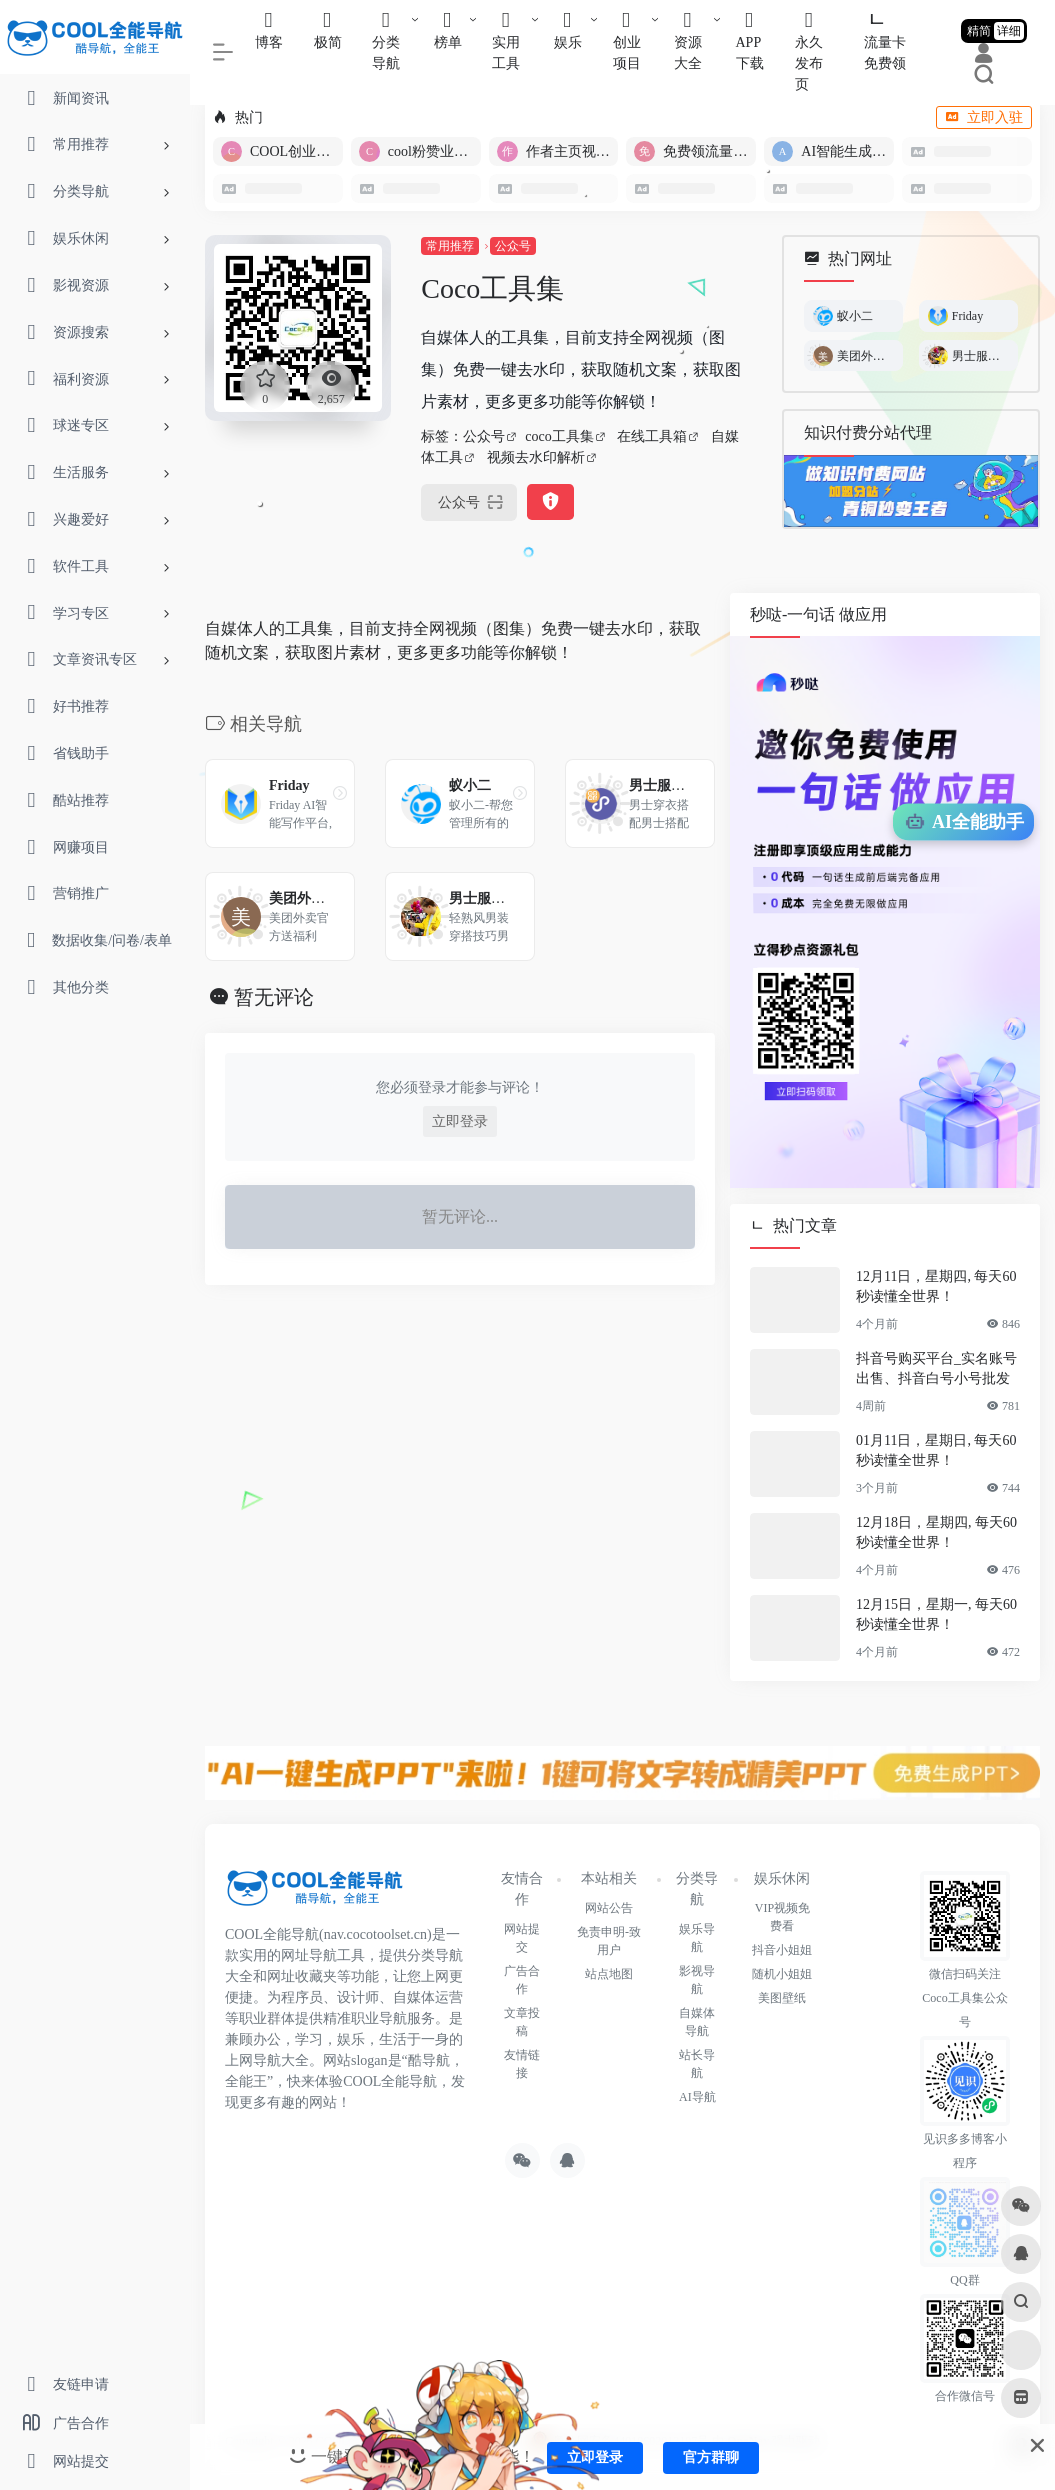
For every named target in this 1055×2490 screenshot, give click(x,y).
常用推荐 (450, 246)
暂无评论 (274, 997)
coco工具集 (559, 436)
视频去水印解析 (536, 457)
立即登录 (460, 1121)
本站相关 (609, 1878)
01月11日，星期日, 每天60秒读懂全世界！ (936, 1450)
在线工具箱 (652, 436)
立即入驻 (984, 117)
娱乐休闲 (782, 1878)
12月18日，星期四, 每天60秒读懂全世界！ (936, 1532)
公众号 (513, 246)
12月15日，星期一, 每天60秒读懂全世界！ (936, 1614)
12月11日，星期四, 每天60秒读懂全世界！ (936, 1286)
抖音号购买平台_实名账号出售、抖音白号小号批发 (936, 1368)
